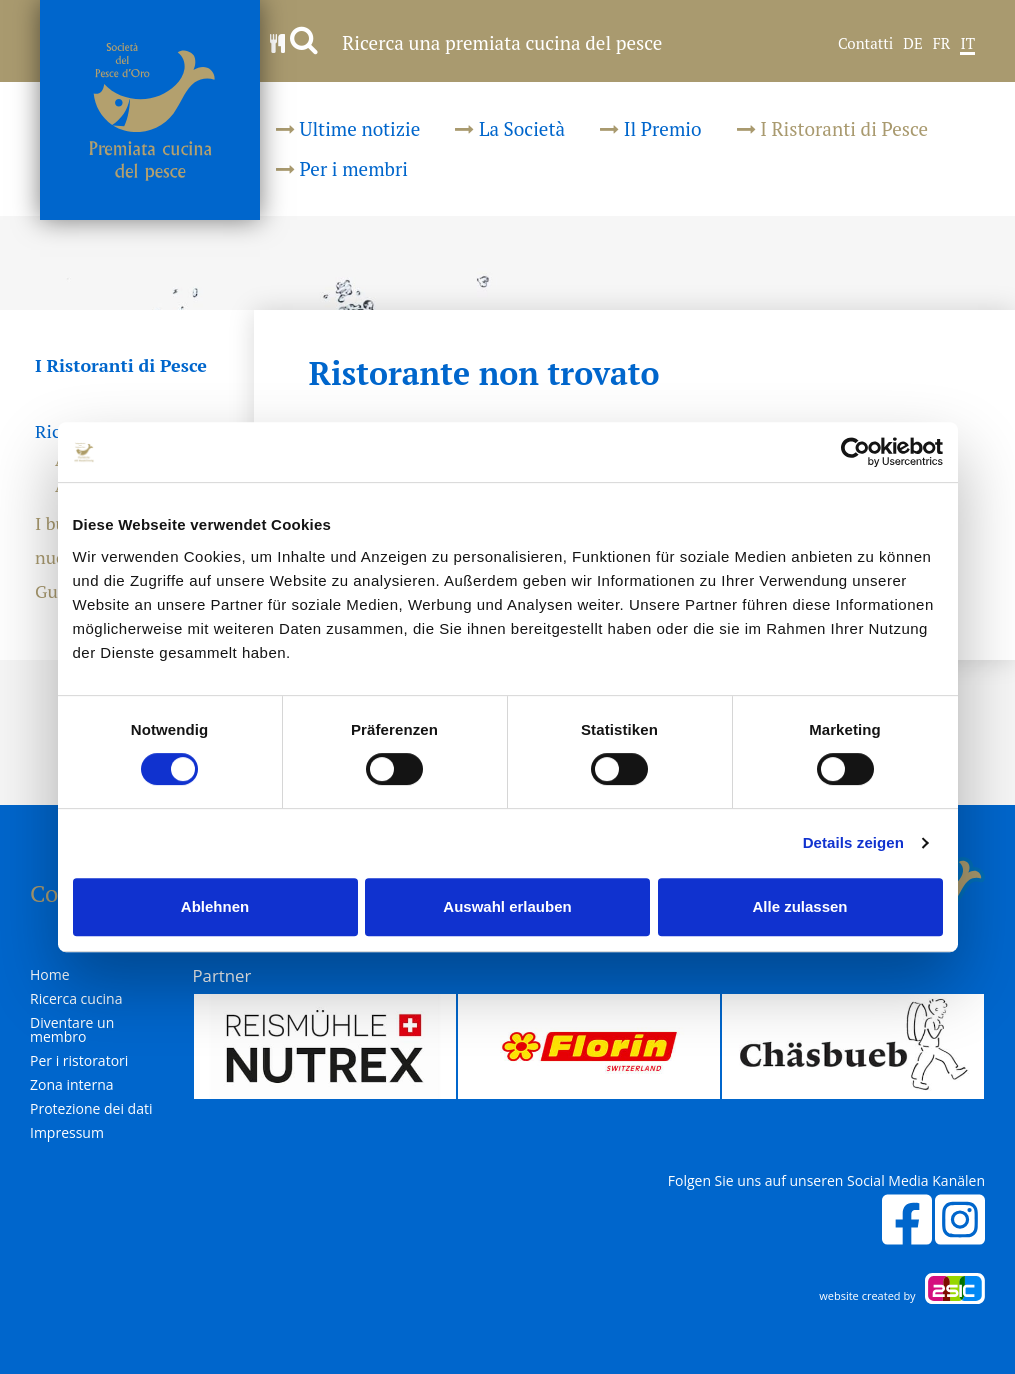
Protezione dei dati (91, 1109)
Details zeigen (853, 842)
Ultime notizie (348, 128)
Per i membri (342, 168)
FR (942, 44)
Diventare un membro (72, 1030)
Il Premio (650, 128)
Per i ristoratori (79, 1061)
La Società (510, 128)
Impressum (67, 1133)
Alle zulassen (799, 906)
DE (912, 44)
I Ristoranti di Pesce (833, 128)
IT (967, 44)
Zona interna (72, 1085)
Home (50, 975)
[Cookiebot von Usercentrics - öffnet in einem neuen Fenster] (855, 452)
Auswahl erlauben (507, 906)
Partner (222, 975)
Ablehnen (215, 906)
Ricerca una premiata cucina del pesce (466, 42)
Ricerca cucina (76, 999)
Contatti (865, 44)
